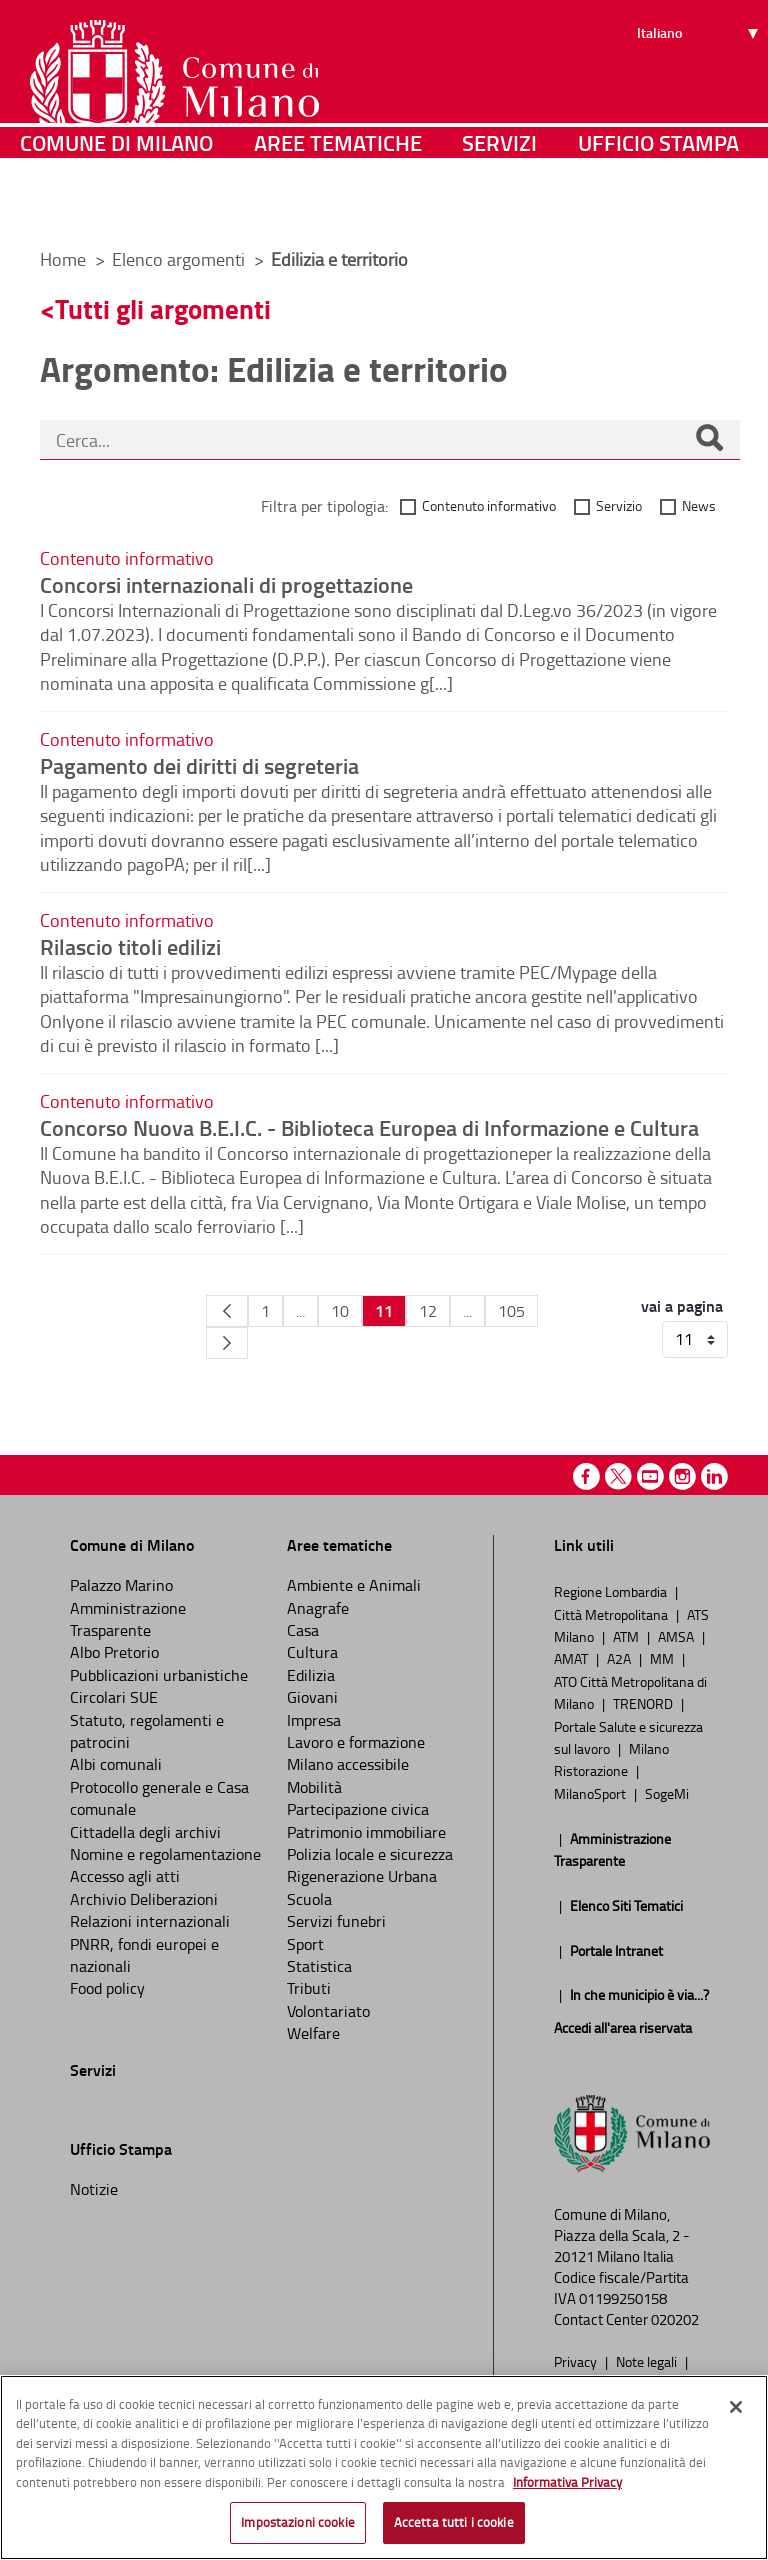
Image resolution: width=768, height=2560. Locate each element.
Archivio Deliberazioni (144, 1899)
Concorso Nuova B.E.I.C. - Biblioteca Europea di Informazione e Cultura (369, 1127)
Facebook (586, 1476)
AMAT (572, 1658)
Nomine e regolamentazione (165, 1854)
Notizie (94, 2189)
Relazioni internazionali (150, 1921)
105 (511, 1311)
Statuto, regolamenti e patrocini (147, 1731)
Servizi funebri (336, 1921)
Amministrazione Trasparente (128, 1619)
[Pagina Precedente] (227, 1311)
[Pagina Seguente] (227, 1343)
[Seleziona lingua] (700, 91)
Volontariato (328, 2011)
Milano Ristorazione (611, 1759)
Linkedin (714, 1476)
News (699, 505)
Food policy (107, 1988)
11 (384, 1310)
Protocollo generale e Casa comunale (159, 1798)
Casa (303, 1630)
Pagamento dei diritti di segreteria (199, 765)
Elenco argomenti (180, 259)
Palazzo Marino (121, 1585)
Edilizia (311, 1675)
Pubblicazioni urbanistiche (159, 1675)
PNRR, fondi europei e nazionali (144, 1955)
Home (63, 259)
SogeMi (667, 1793)
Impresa (314, 1720)
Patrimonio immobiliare (366, 1832)
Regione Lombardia (612, 1591)
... (300, 1311)
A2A (620, 1658)
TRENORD (644, 1703)
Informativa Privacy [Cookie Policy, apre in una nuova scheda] (567, 2482)
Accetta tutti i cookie (454, 2522)
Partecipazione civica (358, 1809)
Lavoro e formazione (356, 1742)
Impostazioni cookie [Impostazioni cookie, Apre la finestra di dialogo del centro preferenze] (297, 2522)
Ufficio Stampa (658, 204)
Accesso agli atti (125, 1876)
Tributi (309, 1988)
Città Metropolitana (612, 1614)
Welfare (313, 2033)
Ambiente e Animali (354, 1585)
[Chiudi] (736, 2407)
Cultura (312, 1652)
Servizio (619, 505)
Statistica (319, 1966)
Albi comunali (116, 1764)
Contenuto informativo (489, 505)
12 (428, 1311)
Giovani (312, 1697)
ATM (627, 1636)
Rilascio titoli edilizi (130, 946)
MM (663, 1658)
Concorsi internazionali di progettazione (226, 584)
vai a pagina (682, 1306)
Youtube (650, 1476)
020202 (675, 2319)
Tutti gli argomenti (163, 308)
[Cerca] (709, 440)
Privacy (577, 2361)
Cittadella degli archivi (145, 1832)
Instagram (682, 1476)
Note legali (648, 2361)
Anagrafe (318, 1608)
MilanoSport (591, 1793)
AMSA (677, 1636)
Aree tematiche (338, 204)
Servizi (499, 204)
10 (340, 1311)
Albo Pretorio (114, 1652)
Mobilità (314, 1787)
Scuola (309, 1899)
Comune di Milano (116, 204)
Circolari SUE (114, 1697)
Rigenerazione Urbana (362, 1876)
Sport (305, 1944)
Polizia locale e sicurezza (370, 1854)
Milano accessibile (348, 1764)
